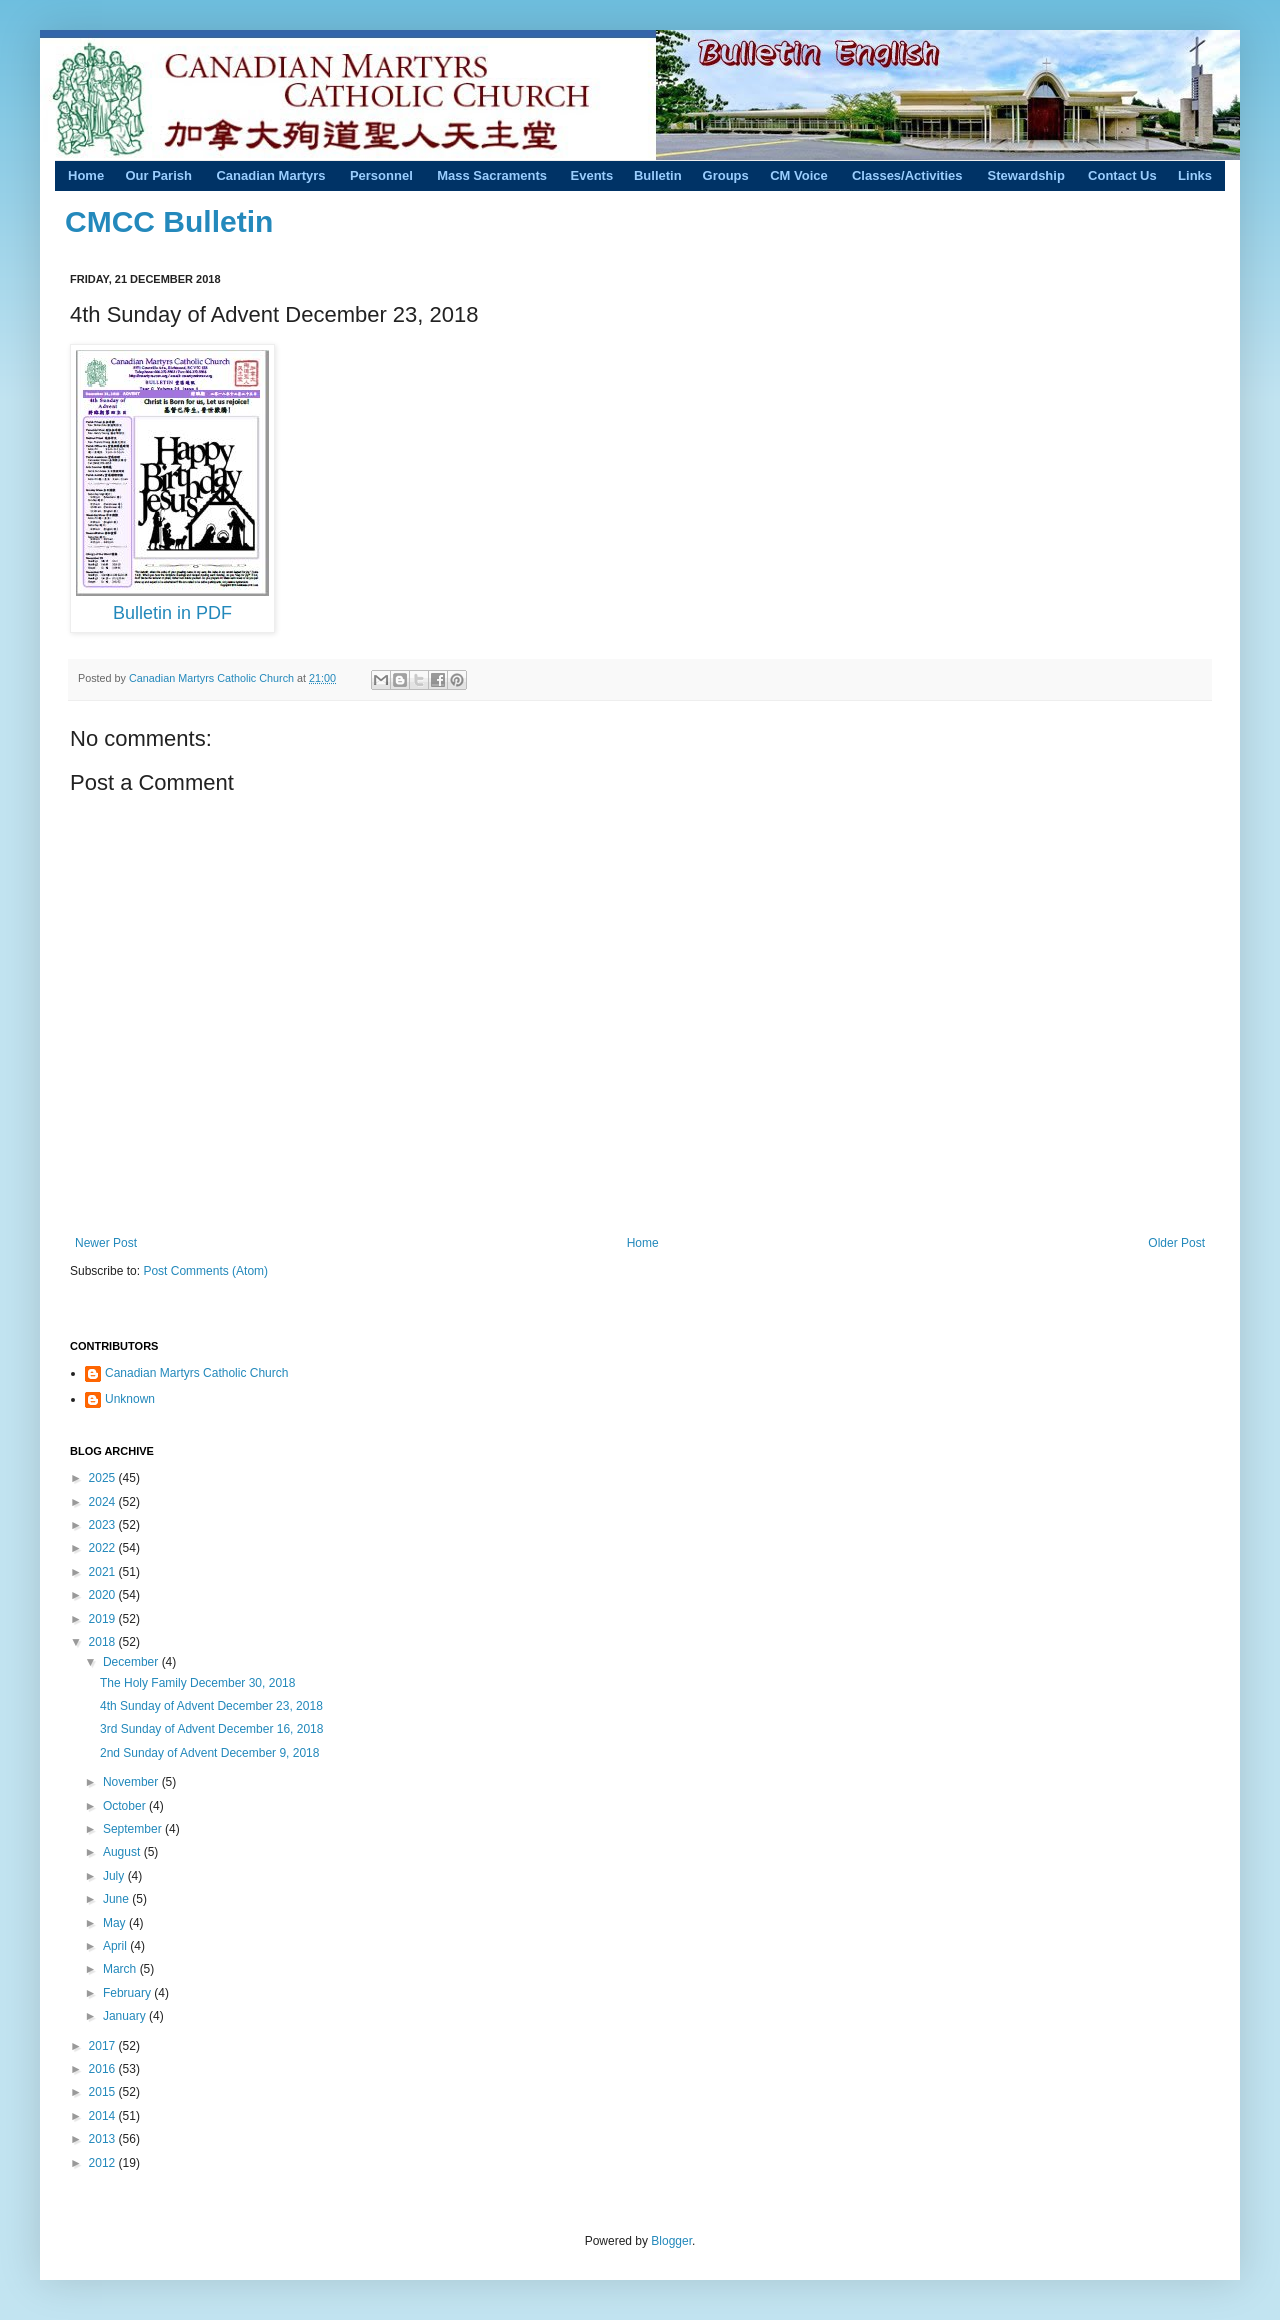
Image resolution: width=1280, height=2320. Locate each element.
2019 (104, 1619)
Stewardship (1026, 175)
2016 (104, 2069)
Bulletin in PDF (172, 613)
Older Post (1176, 1243)
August (123, 1852)
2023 (104, 1525)
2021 (104, 1572)
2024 (104, 1502)
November (132, 1782)
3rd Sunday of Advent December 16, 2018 (211, 1729)
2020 (104, 1595)
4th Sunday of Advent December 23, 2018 (211, 1706)
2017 (104, 2046)
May (116, 1923)
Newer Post (106, 1243)
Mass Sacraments (492, 175)
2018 (104, 1642)
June (117, 1899)
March (121, 1969)
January (126, 2016)
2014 (104, 2116)
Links (1195, 175)
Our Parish (158, 175)
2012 (104, 2163)
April (116, 1946)
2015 (104, 2092)
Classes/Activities (907, 175)
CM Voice (799, 175)
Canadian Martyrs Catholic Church (213, 678)
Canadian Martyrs (270, 175)
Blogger (671, 2241)
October (126, 1806)
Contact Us (1122, 175)
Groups (726, 175)
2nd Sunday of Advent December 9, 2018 (210, 1753)
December (132, 1662)
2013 (104, 2139)
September (134, 1829)
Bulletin (658, 175)
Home (86, 175)
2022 (104, 1548)
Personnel (381, 175)
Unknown (130, 1399)
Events (592, 175)
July (115, 1876)
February (128, 1993)
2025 (104, 1478)
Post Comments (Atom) (205, 1271)
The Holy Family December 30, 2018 (197, 1683)
